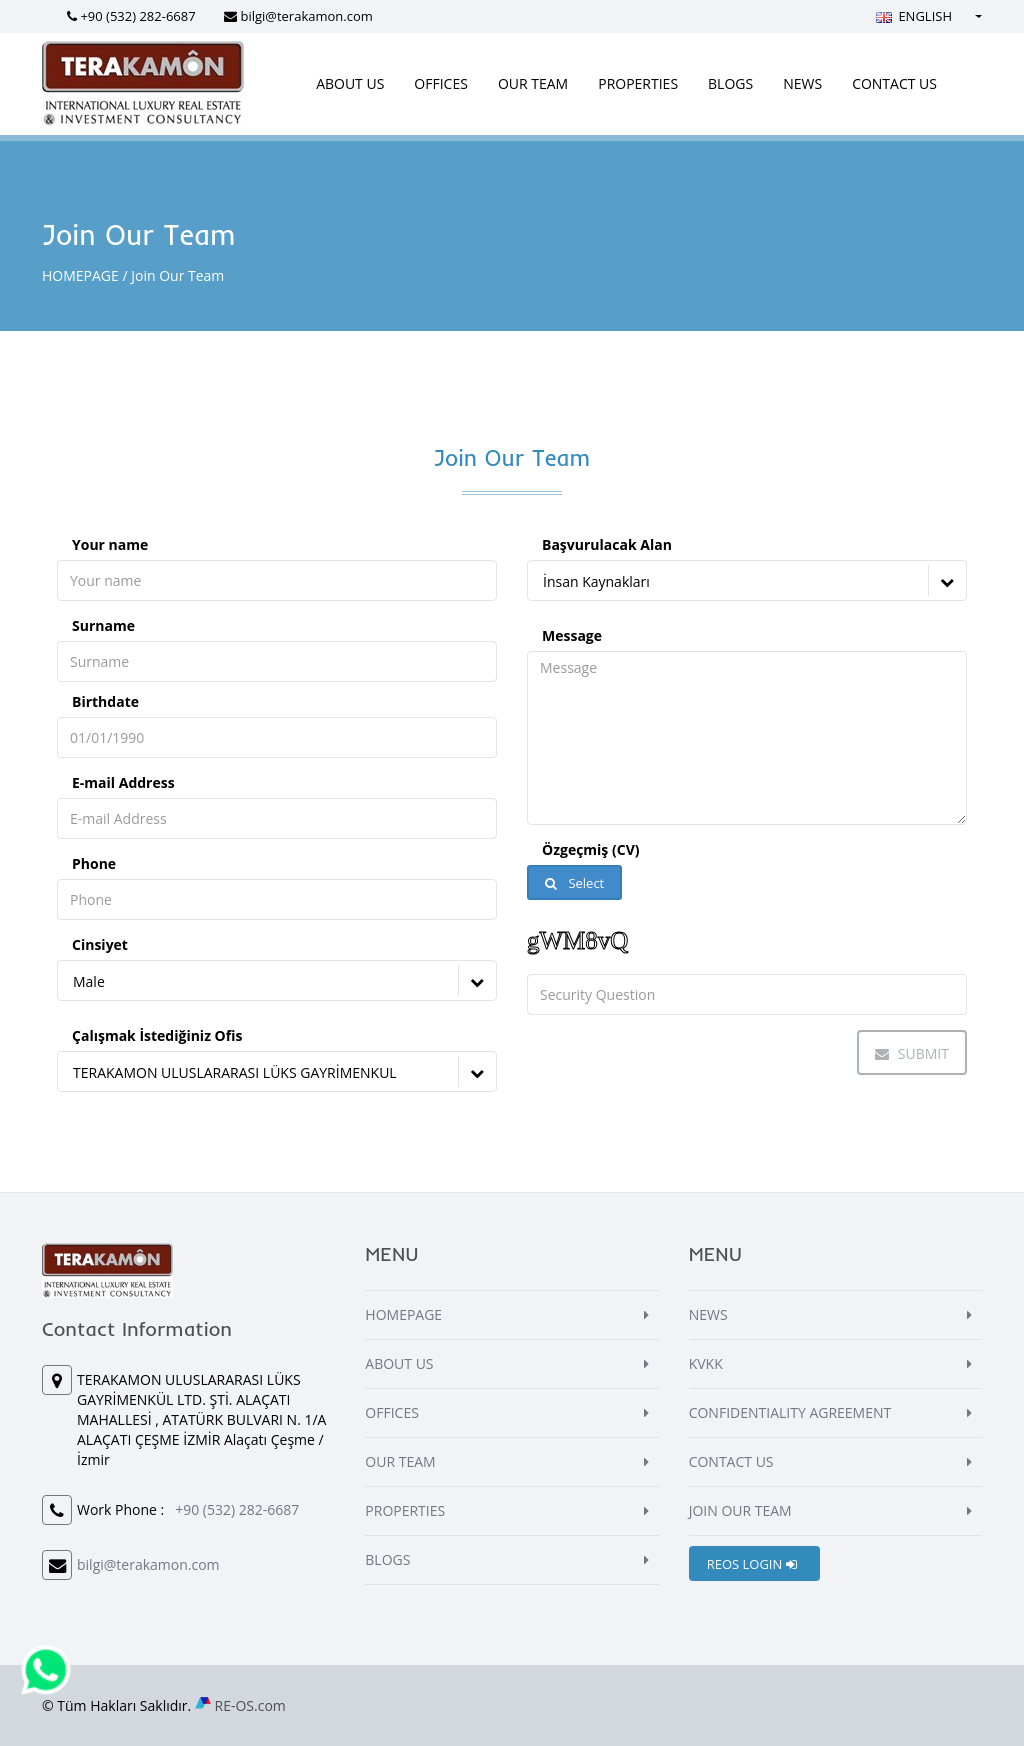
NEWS (802, 83)
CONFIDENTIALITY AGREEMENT (790, 1412)
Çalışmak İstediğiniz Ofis (157, 1035)
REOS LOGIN (752, 1564)
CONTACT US (894, 83)
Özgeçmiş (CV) (590, 849)
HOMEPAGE (80, 275)
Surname (103, 625)
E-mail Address (123, 782)
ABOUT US (350, 83)
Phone (94, 863)
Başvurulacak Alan (607, 544)
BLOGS (730, 83)
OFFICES (441, 83)
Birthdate (105, 701)
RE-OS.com (250, 1705)
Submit (912, 1053)
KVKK (706, 1363)
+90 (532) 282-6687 (137, 16)
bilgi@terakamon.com (306, 16)
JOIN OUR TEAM (740, 1510)
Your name (110, 544)
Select (574, 883)
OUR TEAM (533, 83)
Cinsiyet (100, 944)
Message (572, 635)
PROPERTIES (638, 83)
